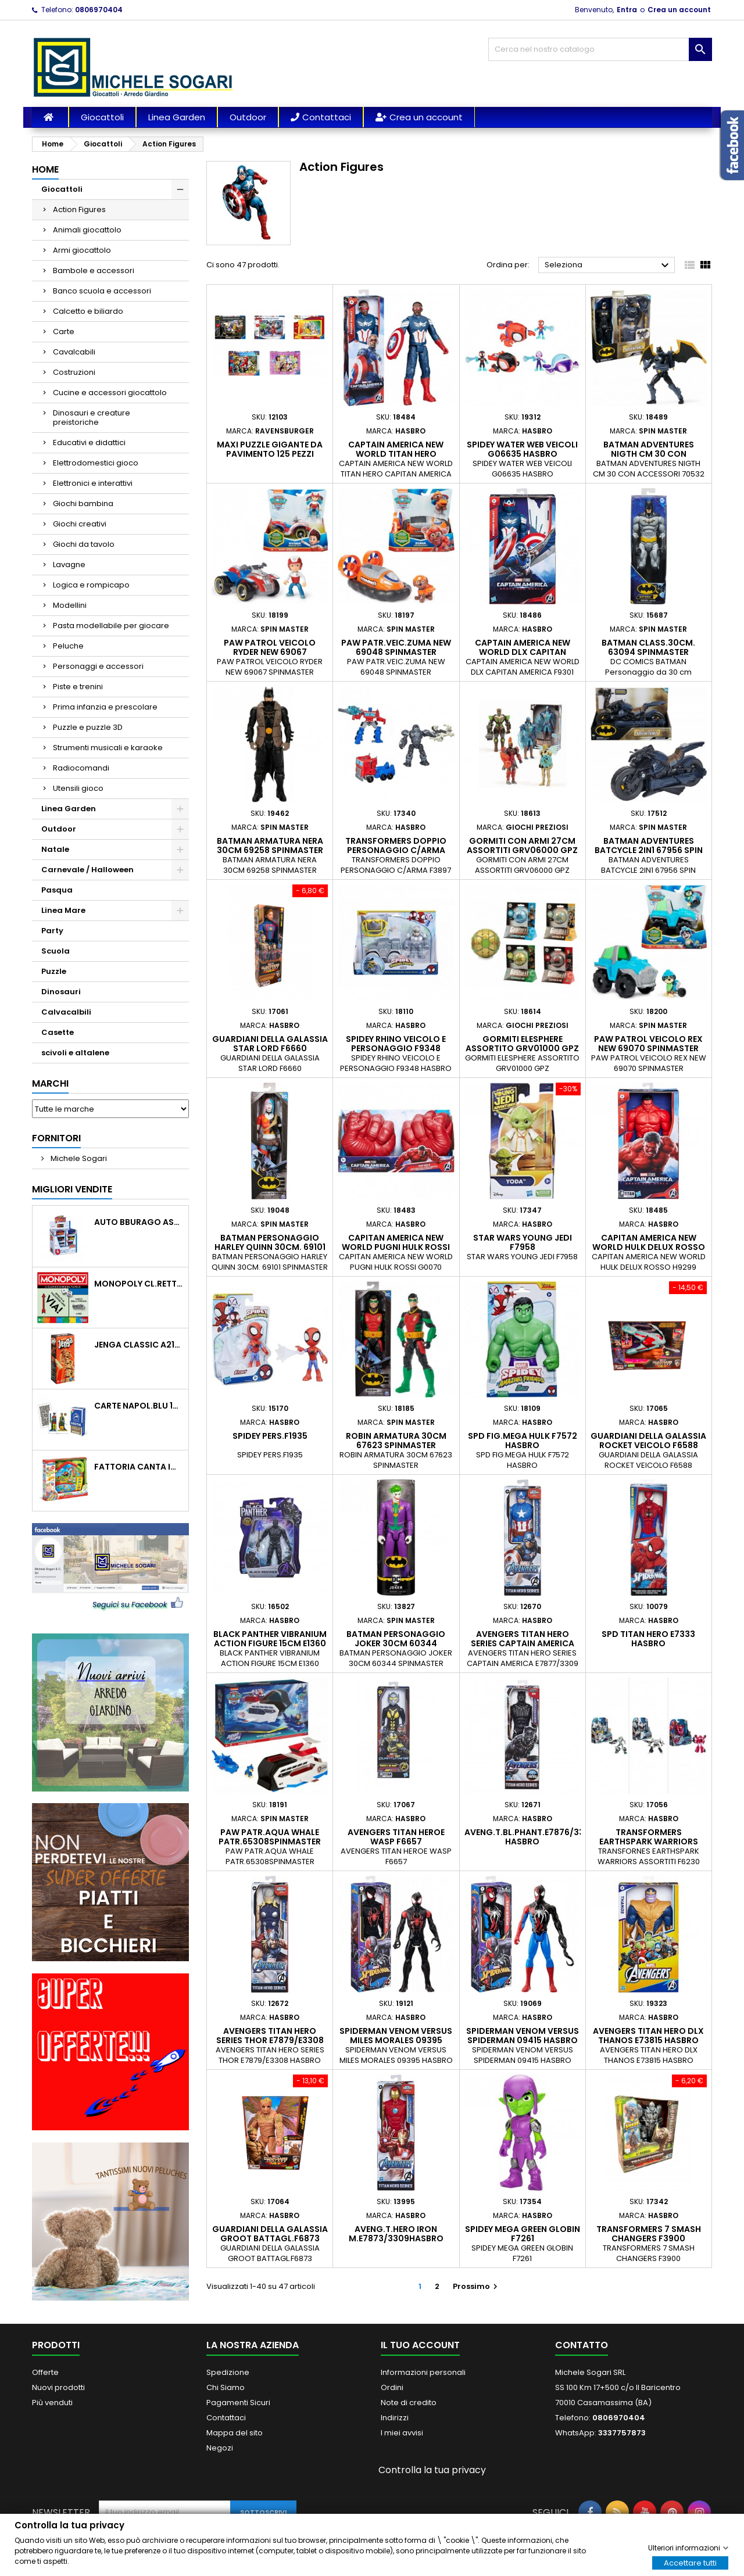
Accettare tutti (690, 2562)
